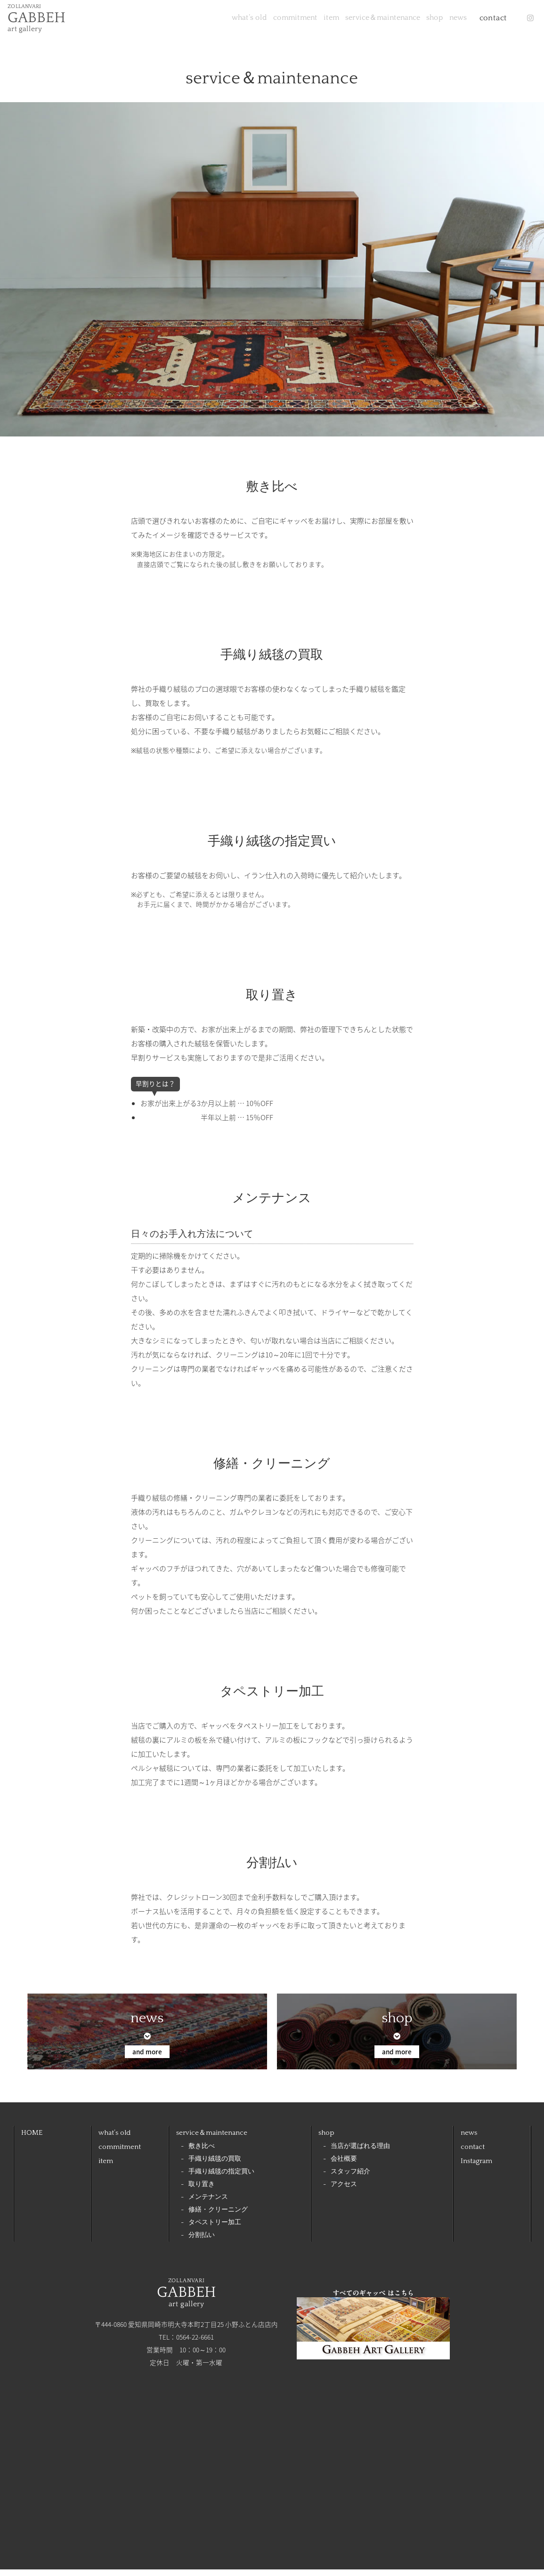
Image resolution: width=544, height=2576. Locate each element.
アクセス (344, 2191)
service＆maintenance (335, 20)
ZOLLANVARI (43, 21)
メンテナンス (208, 2203)
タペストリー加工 (214, 2229)
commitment (217, 20)
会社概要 (344, 2165)
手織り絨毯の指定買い (221, 2178)
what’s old (156, 20)
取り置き (201, 2191)
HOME (31, 2139)
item (268, 20)
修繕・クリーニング (218, 2216)
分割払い (201, 2241)
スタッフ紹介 (350, 2178)
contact (483, 20)
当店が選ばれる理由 (360, 2152)
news (441, 20)
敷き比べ (201, 2152)
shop (404, 20)
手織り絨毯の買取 (214, 2165)
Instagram (476, 2168)
